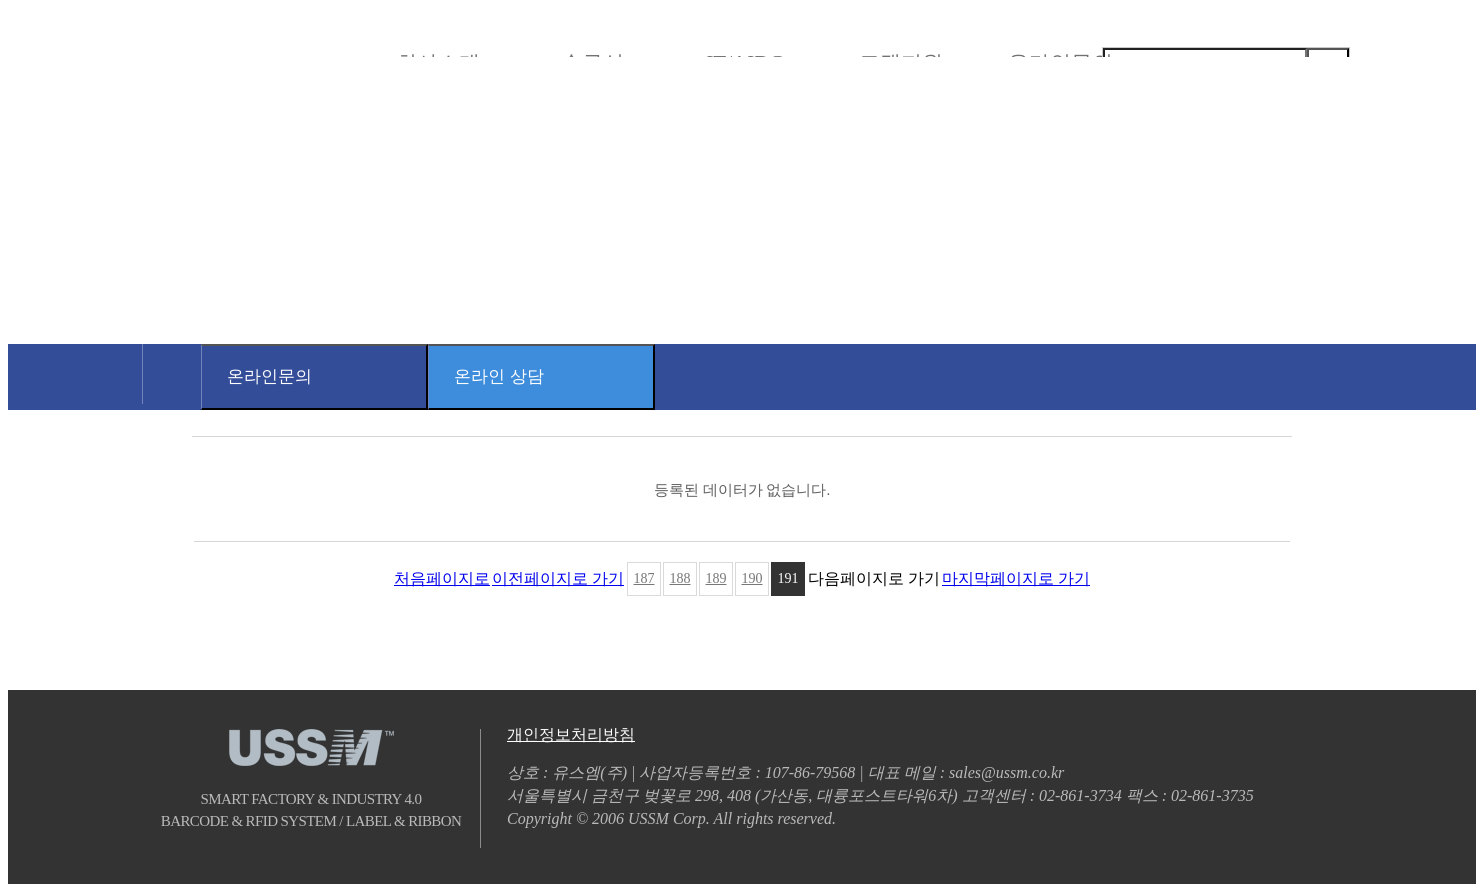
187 (644, 578)
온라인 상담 (499, 376)
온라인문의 (269, 376)
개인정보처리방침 (571, 734)
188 (680, 578)
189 (716, 578)
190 (752, 578)
